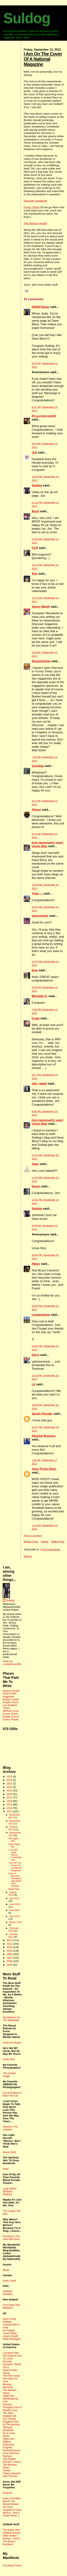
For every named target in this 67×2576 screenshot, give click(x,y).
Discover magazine (35, 200)
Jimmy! (7, 2470)
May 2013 (14, 1910)
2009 (10, 1950)
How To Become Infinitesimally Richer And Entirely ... (15, 1879)
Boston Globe (11, 1699)
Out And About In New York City (12, 2094)
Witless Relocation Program (8, 2444)
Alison (36, 809)
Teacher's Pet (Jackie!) (10, 2128)
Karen (36, 1186)
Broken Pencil (11, 1716)
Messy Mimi (9, 2152)
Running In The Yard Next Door (11, 2238)
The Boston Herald (35, 223)
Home (44, 1541)
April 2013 (14, 1916)
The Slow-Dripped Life (9, 2414)
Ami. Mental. (10, 2418)
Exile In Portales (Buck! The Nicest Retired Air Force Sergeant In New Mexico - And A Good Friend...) (12, 2507)
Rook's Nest (9, 2280)
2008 (10, 1954)
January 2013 (13, 1935)
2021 (10, 1783)
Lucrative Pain (10, 2352)
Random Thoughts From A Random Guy (12, 2407)
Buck (35, 511)
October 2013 (13, 1828)
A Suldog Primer (12, 2565)
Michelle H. (40, 996)
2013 (10, 1811)
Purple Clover (11, 1702)
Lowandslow (41, 1314)
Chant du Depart (12, 2042)
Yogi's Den (8, 2438)
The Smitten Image (9, 2075)
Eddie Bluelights (12, 2339)
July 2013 (14, 1898)
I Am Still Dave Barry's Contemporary (15, 1855)
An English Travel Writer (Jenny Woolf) (10, 2333)
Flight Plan (8, 2395)
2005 (10, 1964)
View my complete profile (12, 1663)
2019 (10, 1790)
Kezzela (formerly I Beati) (12, 2363)
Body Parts (14, 1889)
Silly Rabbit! (9, 2458)
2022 (10, 1780)
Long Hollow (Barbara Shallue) (9, 2191)
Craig (35, 1018)
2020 (10, 1787)
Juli (34, 452)
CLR (35, 548)
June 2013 (14, 1904)
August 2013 (12, 1893)
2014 (10, 1808)
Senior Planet (10, 1719)
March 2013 (15, 1922)
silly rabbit (39, 1083)
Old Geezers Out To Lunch (12, 2357)
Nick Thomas (10, 2476)
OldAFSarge (40, 307)
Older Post (57, 1541)
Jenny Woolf (41, 606)
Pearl (6, 2168)
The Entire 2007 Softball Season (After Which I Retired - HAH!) (11, 2534)
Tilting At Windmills (8, 2429)
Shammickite (41, 661)
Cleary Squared (11, 2473)
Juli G (6, 2367)
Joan (35, 1164)
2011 (10, 1943)
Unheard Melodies (8, 2293)
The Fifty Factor (11, 2375)
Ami (34, 573)
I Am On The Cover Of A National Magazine (43, 59)
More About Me (14, 1845)
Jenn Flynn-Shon (44, 1469)
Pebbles (7, 2321)
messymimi (40, 915)
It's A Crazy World (9, 2434)
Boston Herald (11, 1690)
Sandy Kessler (42, 1413)
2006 (10, 1961)
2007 (10, 1957)
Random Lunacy (12, 2461)
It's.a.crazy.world (44, 416)
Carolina (38, 766)
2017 (10, 1797)
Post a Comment (33, 1535)
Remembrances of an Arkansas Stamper (11, 2453)
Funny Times (31, 207)
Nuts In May (9, 2318)
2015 (10, 1804)
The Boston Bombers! (9, 2543)
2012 (10, 1940)
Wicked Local (10, 1710)
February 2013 (13, 1929)
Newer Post (31, 1541)
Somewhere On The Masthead (11, 2019)
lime (35, 970)
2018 (10, 1794)
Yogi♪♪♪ (37, 893)
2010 (10, 1947)
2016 (10, 1801)
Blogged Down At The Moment (11, 2423)
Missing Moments (8, 2386)
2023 (10, 1776)
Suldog (26, 18)
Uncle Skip (9, 2059)
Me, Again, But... (14, 1839)
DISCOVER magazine (9, 1695)
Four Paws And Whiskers (11, 2306)
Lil (33, 1384)
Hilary (36, 1263)
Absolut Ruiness (44, 1436)
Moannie (7, 2492)
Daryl (35, 1355)
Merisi (6, 2270)
